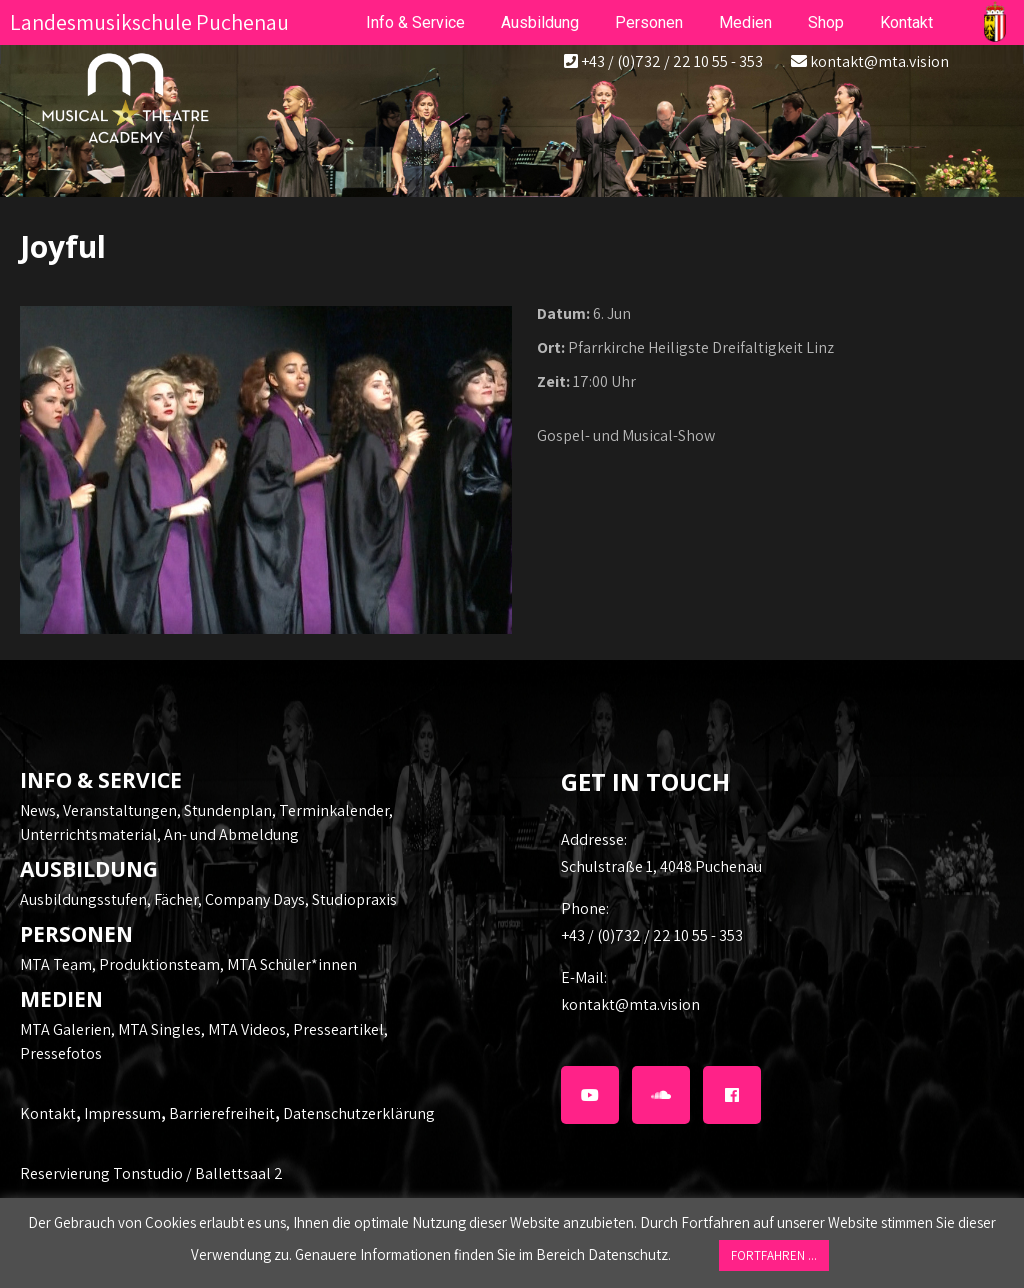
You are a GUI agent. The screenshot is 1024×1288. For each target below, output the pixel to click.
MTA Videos (247, 1029)
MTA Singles (159, 1029)
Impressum (122, 1113)
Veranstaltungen (120, 810)
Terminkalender (334, 810)
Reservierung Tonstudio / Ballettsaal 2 (151, 1173)
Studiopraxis (354, 899)
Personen (649, 22)
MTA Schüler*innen (292, 964)
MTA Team (56, 964)
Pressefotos (61, 1053)
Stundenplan (228, 810)
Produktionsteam (159, 964)
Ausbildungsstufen (83, 899)
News (38, 810)
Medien (745, 22)
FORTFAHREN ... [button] (774, 1255)
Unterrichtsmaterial (88, 834)
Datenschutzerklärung (359, 1113)
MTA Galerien (65, 1029)
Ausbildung (540, 22)
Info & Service (415, 22)
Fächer (176, 899)
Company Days (255, 899)
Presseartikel (338, 1029)
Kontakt (48, 1113)
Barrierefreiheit (222, 1113)
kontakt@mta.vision (879, 61)
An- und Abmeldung (231, 834)
